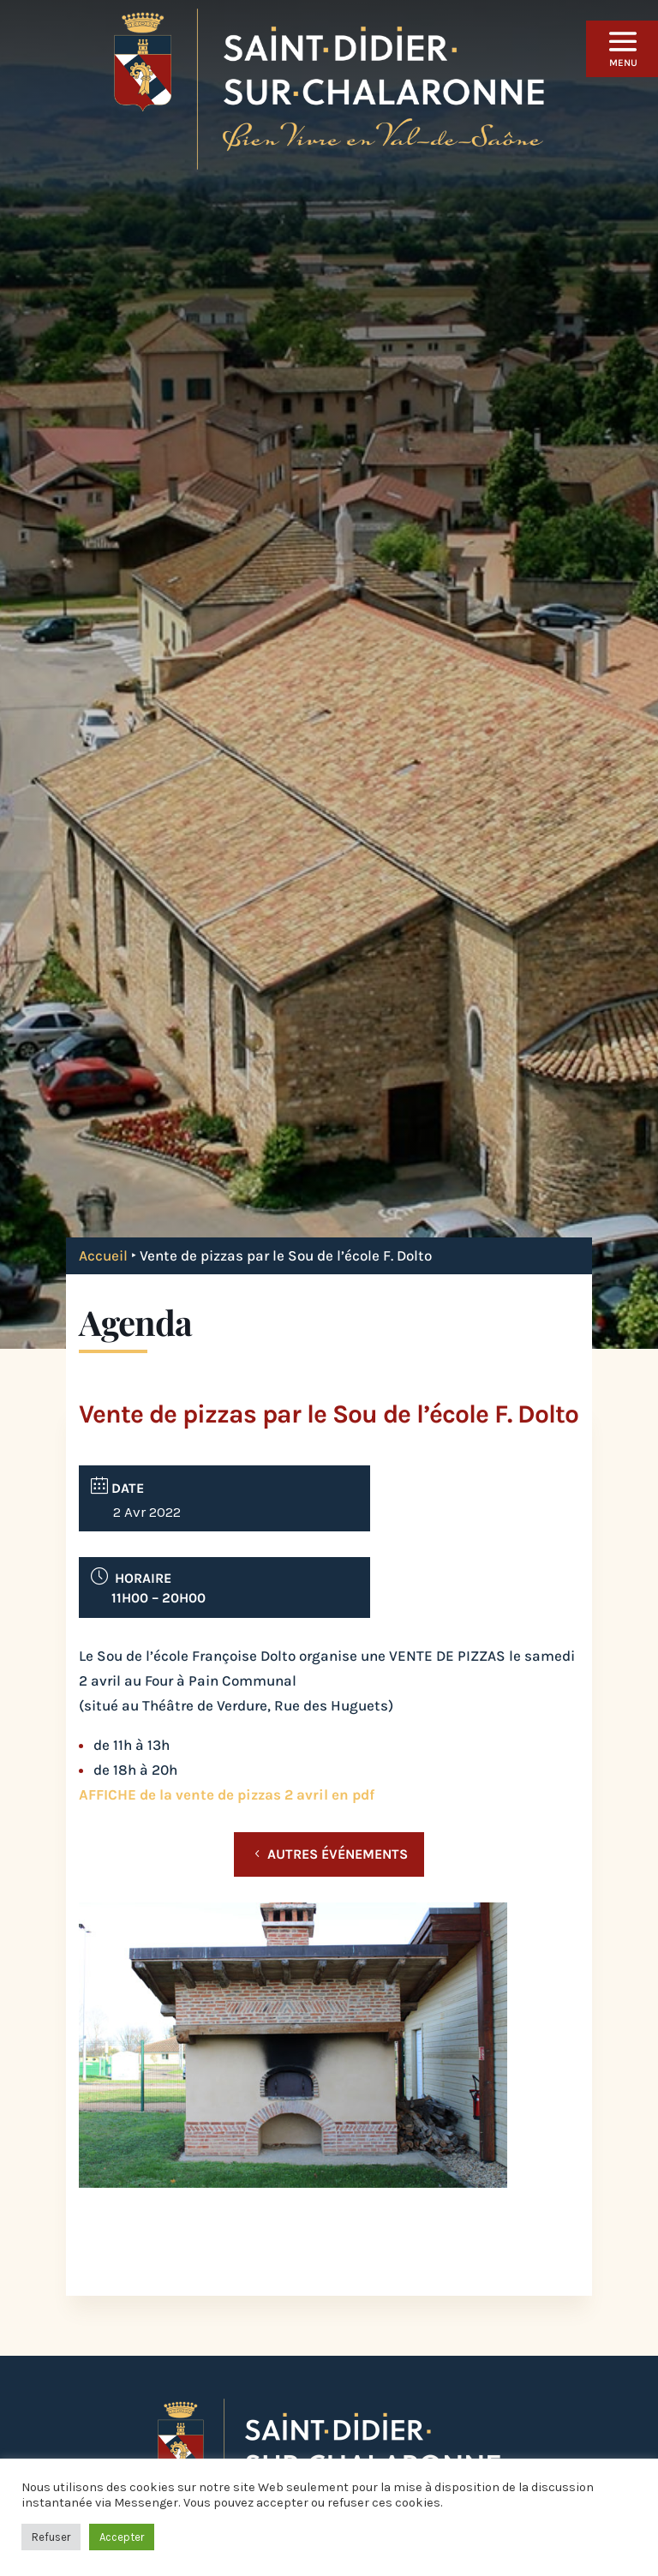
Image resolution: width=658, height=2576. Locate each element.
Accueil (103, 1255)
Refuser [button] (51, 2537)
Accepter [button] (121, 2537)
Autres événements (337, 1854)
